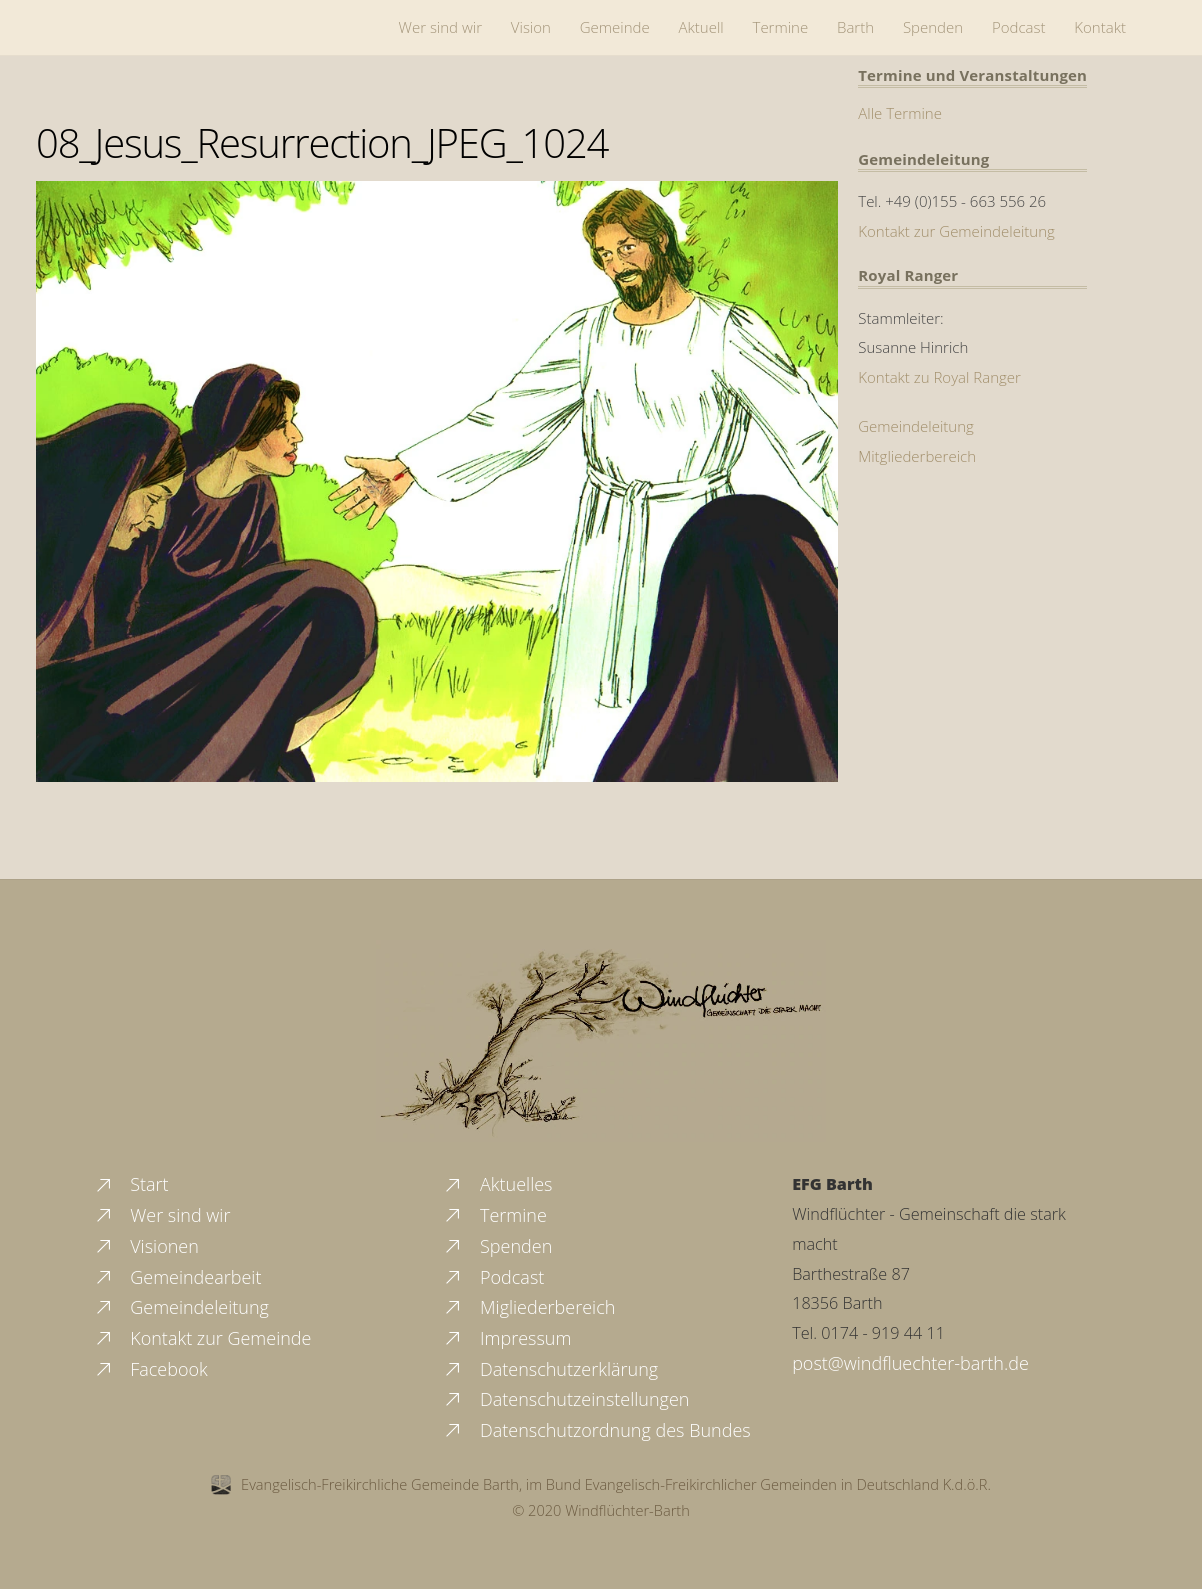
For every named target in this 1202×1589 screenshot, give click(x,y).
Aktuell (701, 27)
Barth (855, 27)
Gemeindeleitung (916, 426)
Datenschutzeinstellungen (565, 1399)
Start (131, 1184)
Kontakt (1100, 27)
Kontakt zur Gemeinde (202, 1338)
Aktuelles (497, 1184)
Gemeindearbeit (177, 1277)
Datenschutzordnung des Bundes (596, 1430)
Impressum (506, 1338)
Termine (781, 27)
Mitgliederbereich (917, 456)
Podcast (1019, 27)
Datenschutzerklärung (550, 1369)
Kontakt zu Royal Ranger (939, 377)
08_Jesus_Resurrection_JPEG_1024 (322, 142)
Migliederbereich (528, 1307)
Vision (531, 27)
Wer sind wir (440, 27)
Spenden (933, 27)
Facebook (150, 1369)
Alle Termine (900, 113)
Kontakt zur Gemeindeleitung (956, 231)
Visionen (146, 1246)
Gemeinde (615, 27)
